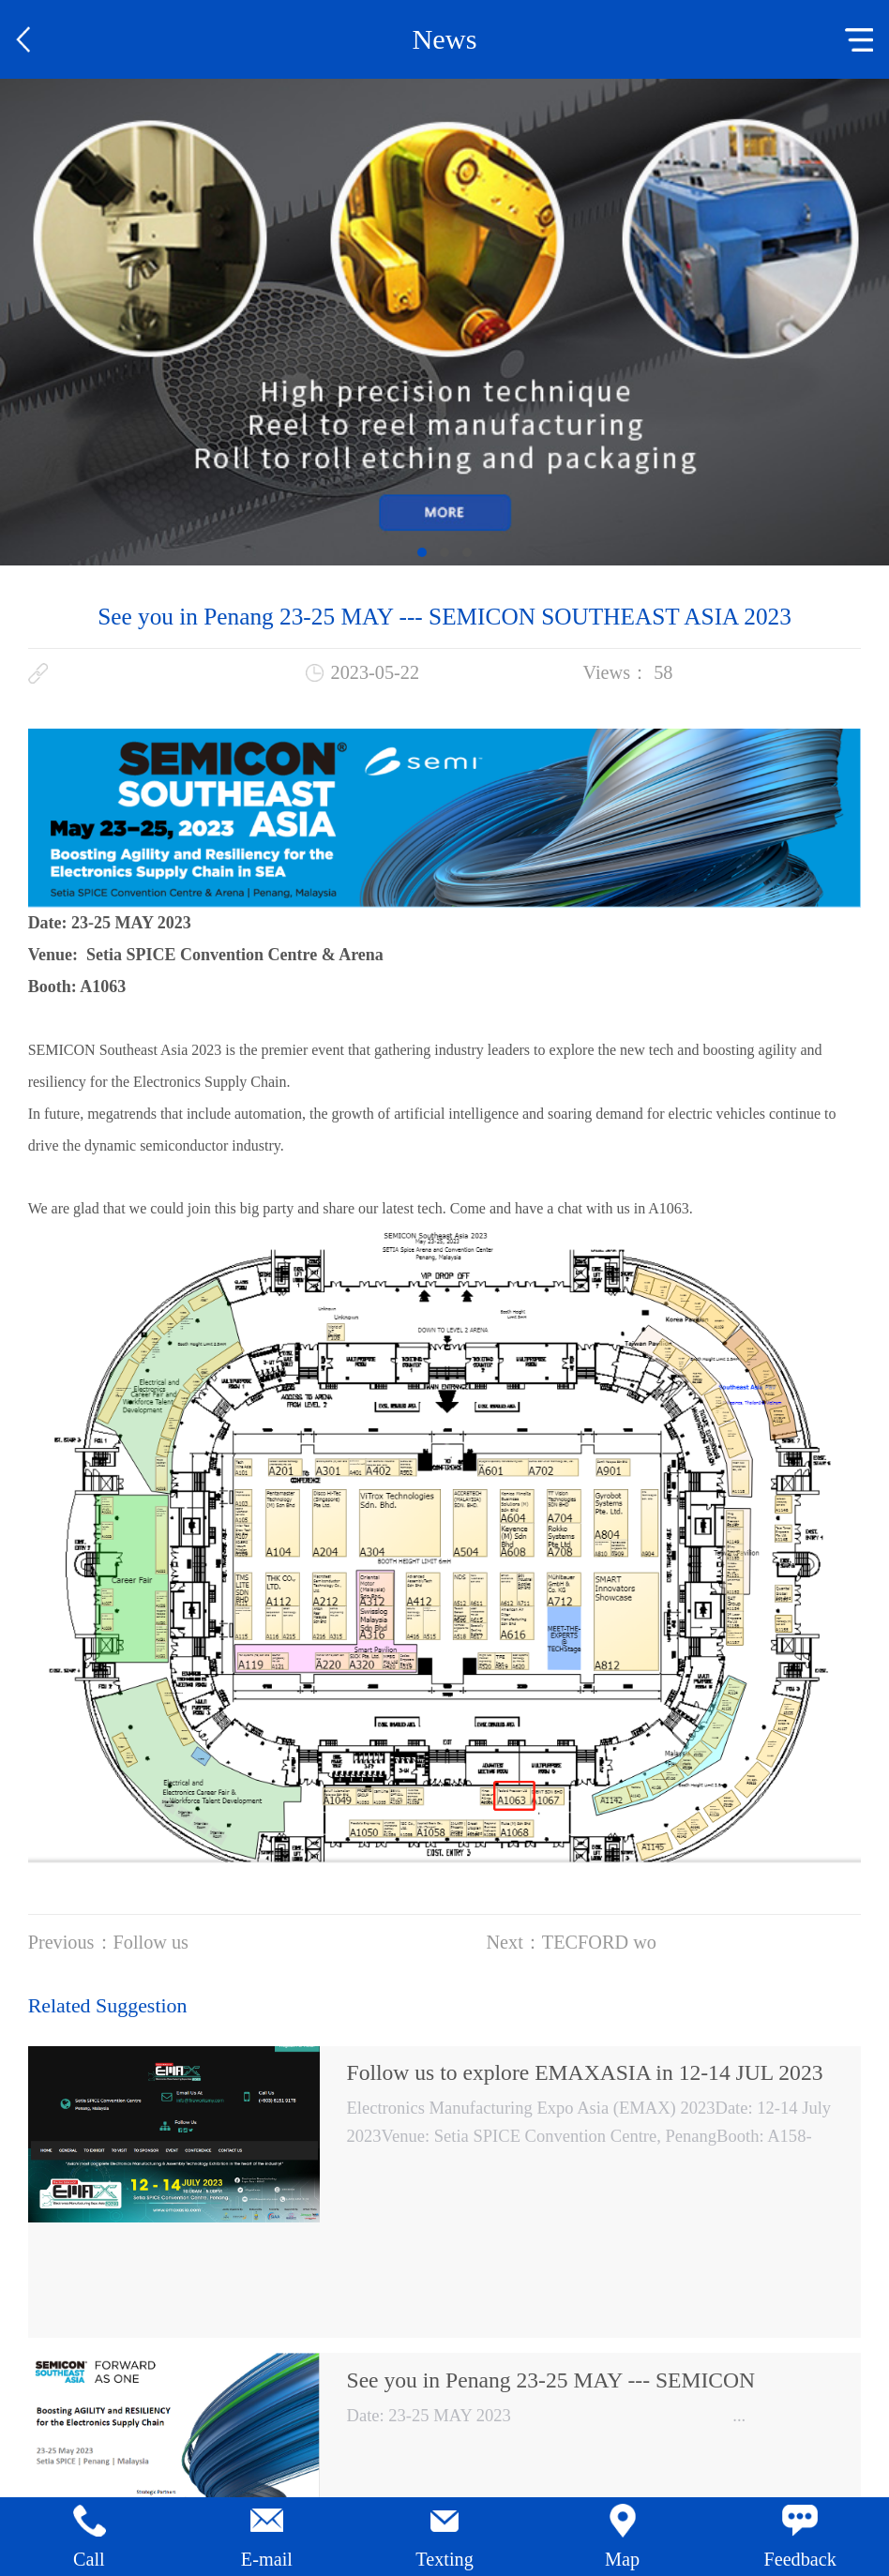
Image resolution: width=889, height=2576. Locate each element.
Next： (570, 1942)
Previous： (108, 1942)
